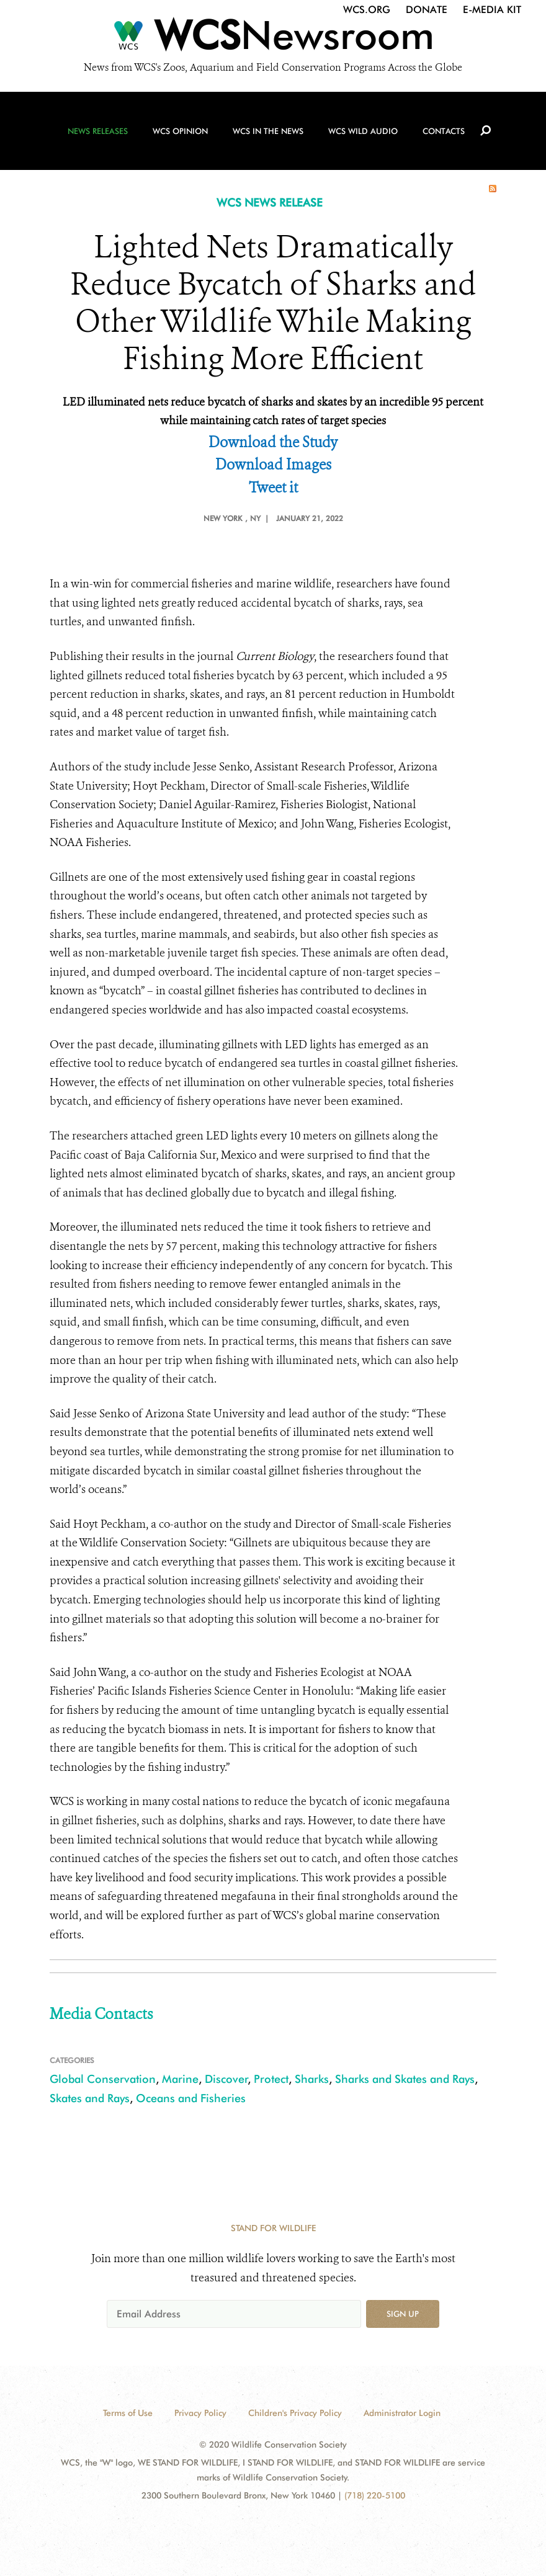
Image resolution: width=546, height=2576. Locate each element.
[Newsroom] (273, 38)
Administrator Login (402, 2413)
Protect (271, 2078)
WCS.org (366, 10)
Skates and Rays (90, 2098)
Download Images (273, 465)
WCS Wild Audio (363, 131)
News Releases (98, 131)
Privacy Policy (200, 2413)
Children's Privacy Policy (295, 2413)
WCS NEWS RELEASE (270, 202)
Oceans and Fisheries (191, 2098)
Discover (226, 2078)
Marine (180, 2078)
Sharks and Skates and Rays (405, 2078)
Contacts (444, 131)
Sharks (312, 2078)
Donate (426, 10)
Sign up (403, 2314)
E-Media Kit (492, 10)
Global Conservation (103, 2078)
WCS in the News (268, 131)
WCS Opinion (180, 131)
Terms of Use (128, 2413)
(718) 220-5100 (374, 2495)
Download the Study (273, 442)
